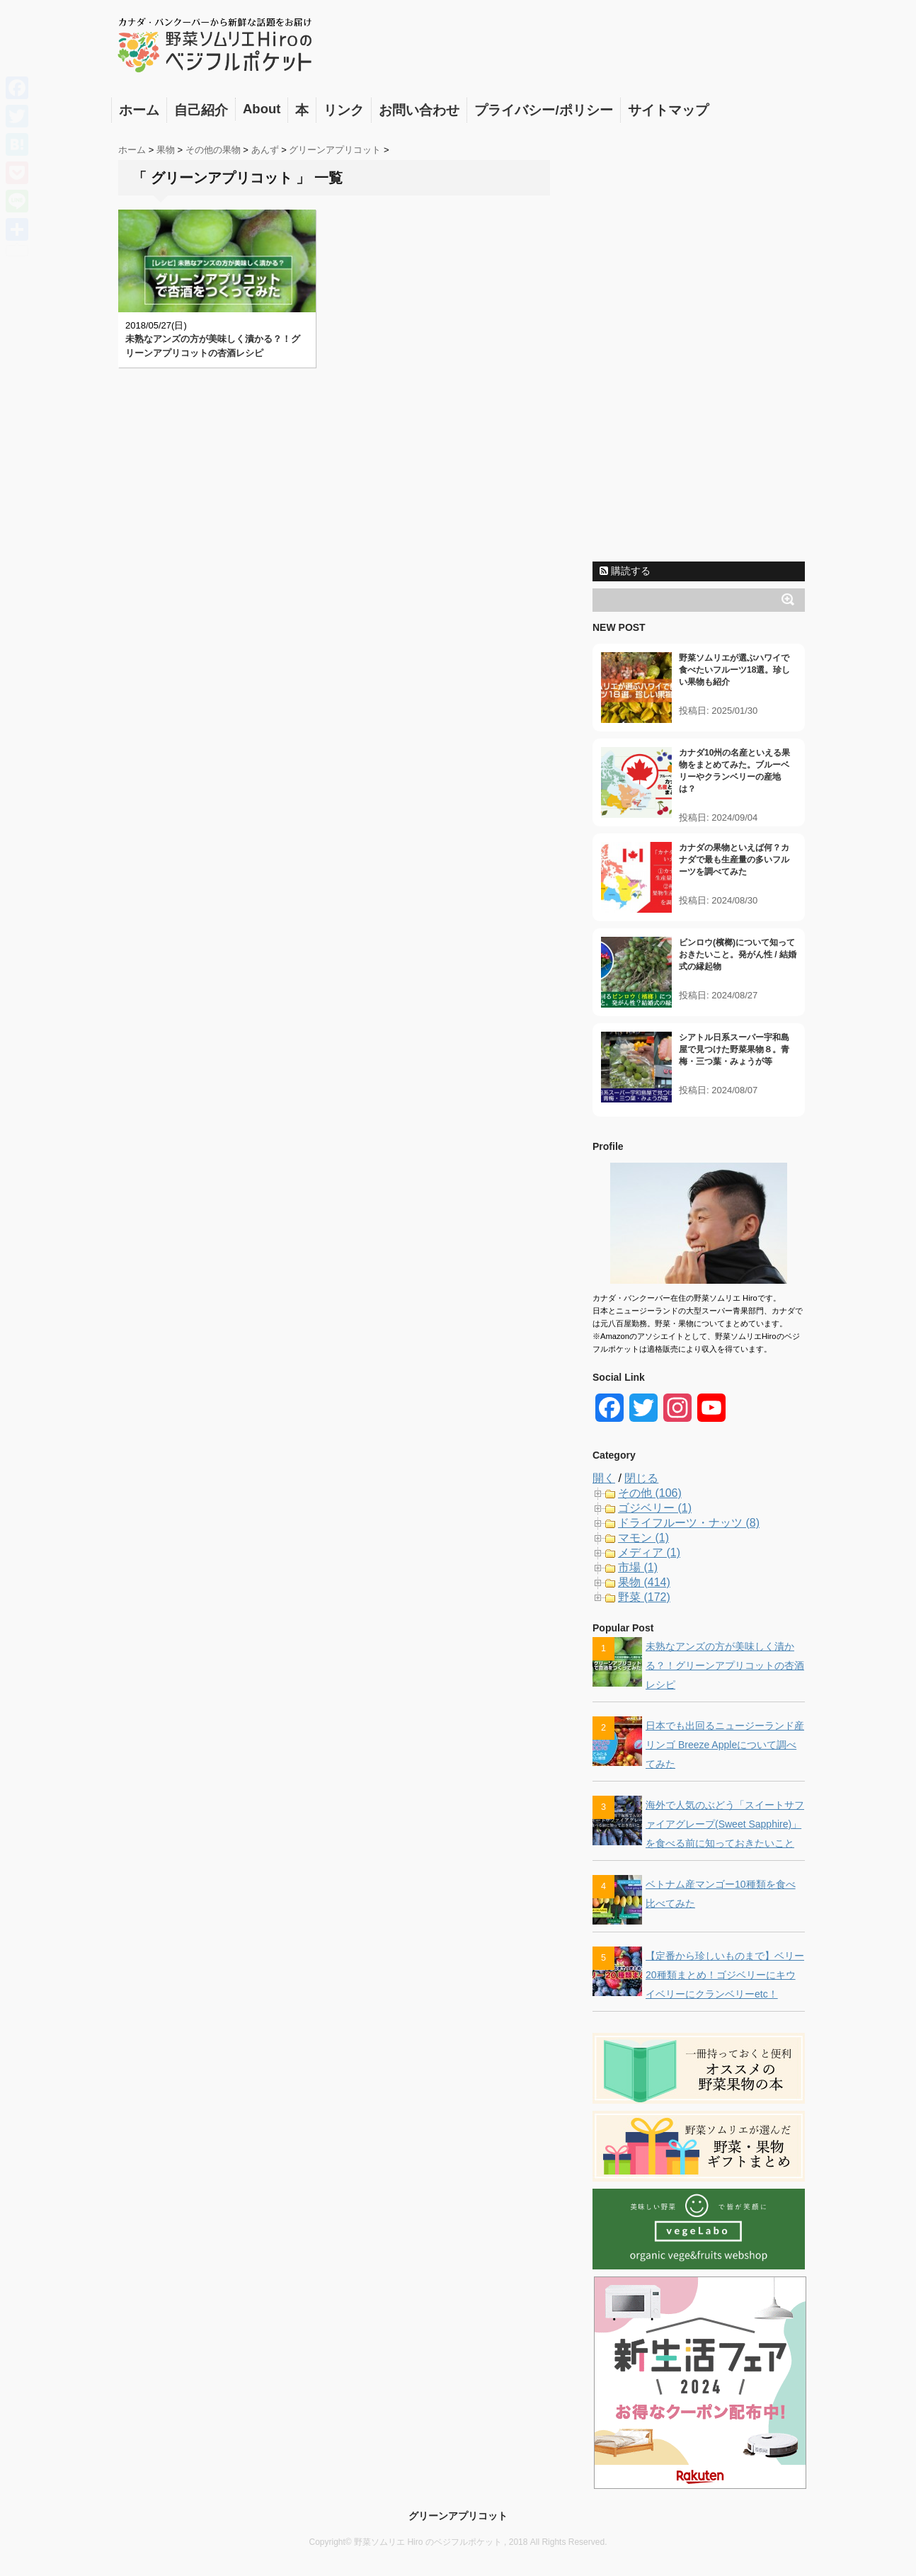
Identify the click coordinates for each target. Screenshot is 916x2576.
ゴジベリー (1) (655, 1508)
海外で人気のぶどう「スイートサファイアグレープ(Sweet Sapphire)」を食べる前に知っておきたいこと (725, 1824)
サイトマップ (668, 110)
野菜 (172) (644, 1597)
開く (603, 1478)
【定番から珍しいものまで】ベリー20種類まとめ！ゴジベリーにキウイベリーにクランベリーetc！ (725, 1975)
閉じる (641, 1478)
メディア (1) (649, 1552)
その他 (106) (650, 1493)
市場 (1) (638, 1567)
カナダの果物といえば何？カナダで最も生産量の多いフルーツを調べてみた (734, 860)
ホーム (139, 110)
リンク (344, 110)
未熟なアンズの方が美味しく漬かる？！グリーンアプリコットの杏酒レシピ (725, 1665)
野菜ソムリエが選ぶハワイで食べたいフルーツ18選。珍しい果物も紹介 (734, 670)
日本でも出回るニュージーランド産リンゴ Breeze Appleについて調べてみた (725, 1744)
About (261, 108)
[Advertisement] (698, 342)
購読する (625, 570)
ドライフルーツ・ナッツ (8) (689, 1523)
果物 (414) (644, 1582)
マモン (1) (643, 1538)
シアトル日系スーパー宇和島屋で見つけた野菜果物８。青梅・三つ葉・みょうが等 (734, 1049)
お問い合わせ (419, 110)
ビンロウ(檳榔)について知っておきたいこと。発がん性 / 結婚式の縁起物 (737, 954)
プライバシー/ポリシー (543, 110)
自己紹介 (201, 110)
